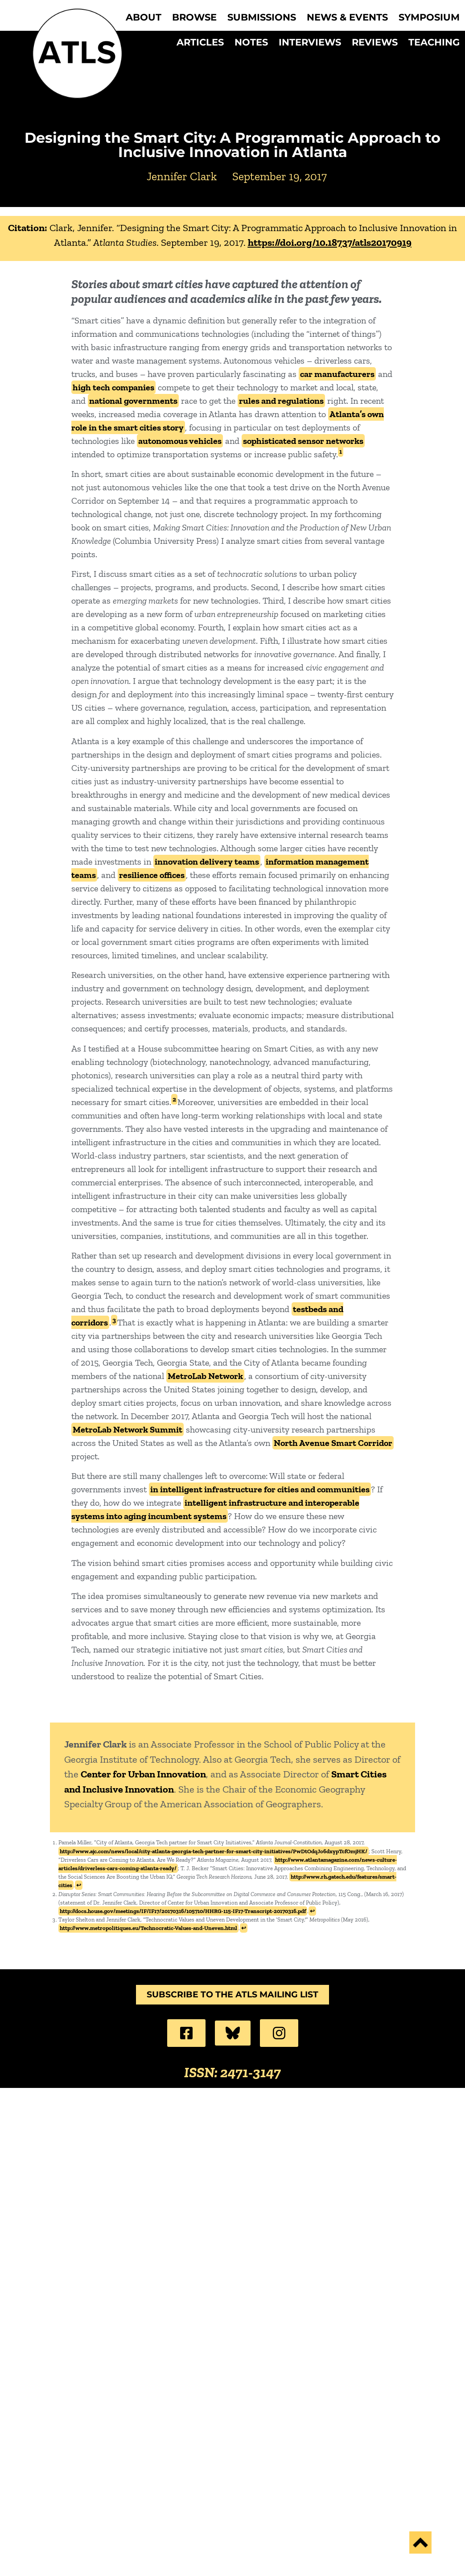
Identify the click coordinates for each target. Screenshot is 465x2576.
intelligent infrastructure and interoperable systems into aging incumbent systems (215, 1509)
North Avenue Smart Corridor (333, 1442)
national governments (133, 400)
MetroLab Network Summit (127, 1429)
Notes (251, 42)
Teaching (434, 42)
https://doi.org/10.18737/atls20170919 (330, 242)
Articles (200, 42)
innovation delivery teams (207, 861)
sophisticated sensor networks (303, 440)
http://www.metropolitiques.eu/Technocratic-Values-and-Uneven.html (148, 1928)
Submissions (261, 17)
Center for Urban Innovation (143, 1774)
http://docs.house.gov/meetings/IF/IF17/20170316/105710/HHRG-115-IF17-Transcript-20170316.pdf (183, 1911)
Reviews (375, 42)
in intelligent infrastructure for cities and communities (260, 1489)
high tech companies (113, 387)
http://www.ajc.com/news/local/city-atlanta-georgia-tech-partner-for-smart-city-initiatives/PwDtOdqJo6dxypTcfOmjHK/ (213, 1851)
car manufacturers (337, 374)
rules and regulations (281, 400)
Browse (194, 17)
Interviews (310, 42)
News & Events (347, 17)
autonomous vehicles (180, 440)
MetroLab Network (205, 1376)
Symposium (429, 17)
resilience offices (152, 875)
